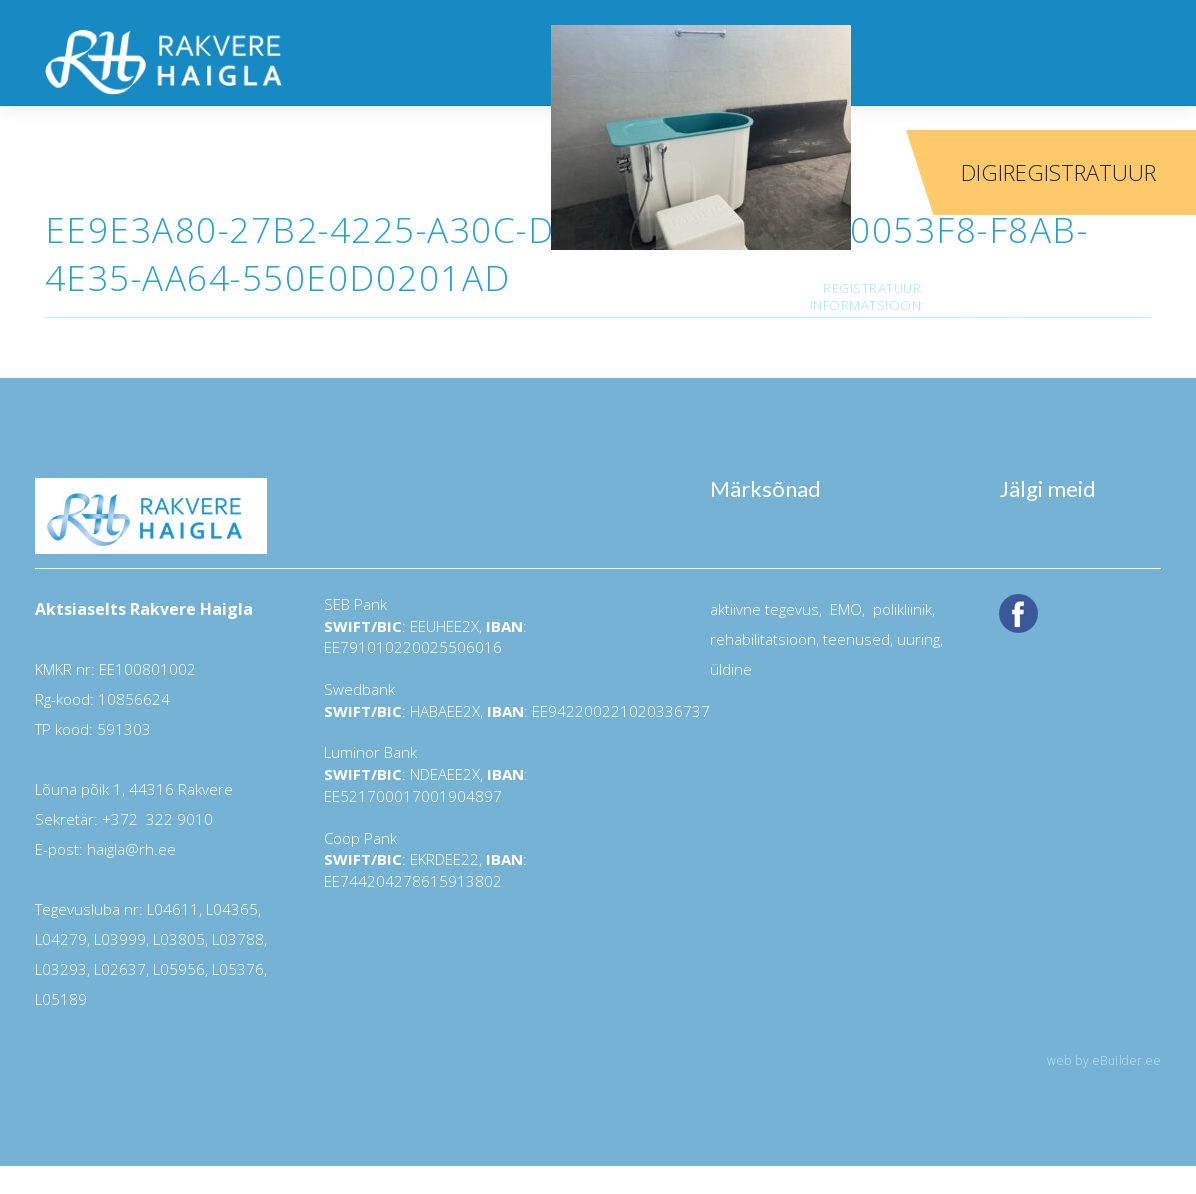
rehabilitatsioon (763, 639)
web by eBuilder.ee (1104, 1060)
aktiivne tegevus (764, 609)
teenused (854, 639)
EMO (844, 609)
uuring (918, 639)
